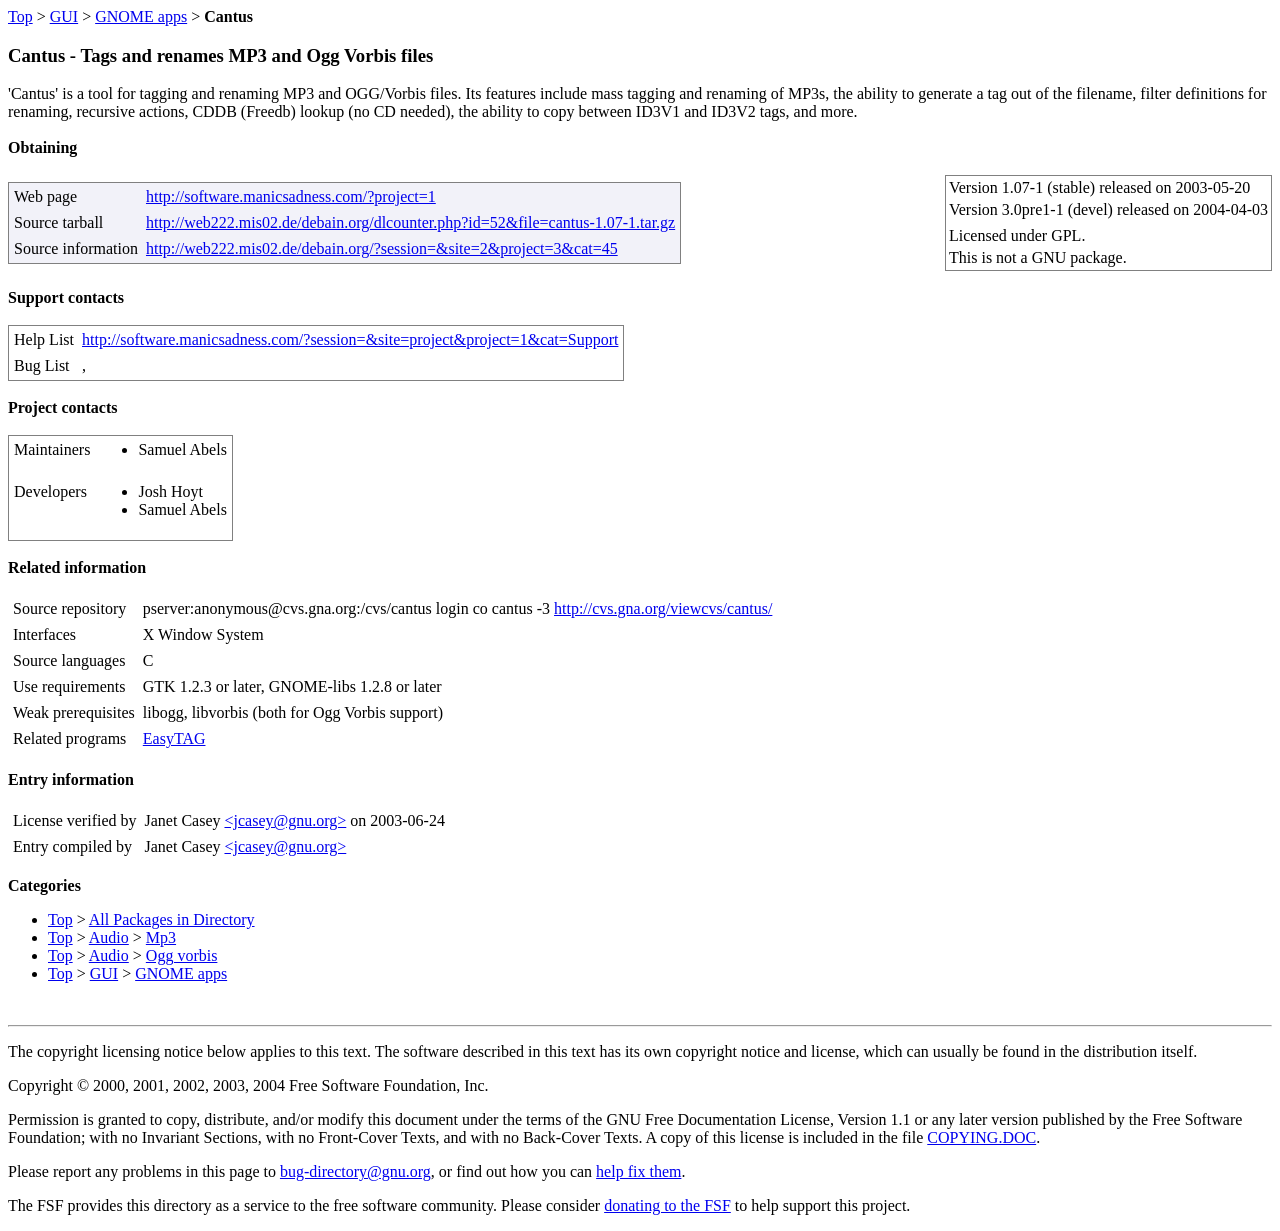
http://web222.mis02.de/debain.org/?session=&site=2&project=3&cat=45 (382, 248)
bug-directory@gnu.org (355, 1171)
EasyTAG (174, 738)
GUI (64, 16)
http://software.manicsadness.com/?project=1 (291, 196)
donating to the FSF (667, 1205)
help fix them (638, 1171)
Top (20, 16)
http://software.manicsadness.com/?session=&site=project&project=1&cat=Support (350, 339)
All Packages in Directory (172, 919)
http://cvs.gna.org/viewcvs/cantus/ (663, 608)
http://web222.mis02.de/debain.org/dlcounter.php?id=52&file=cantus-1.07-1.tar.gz (410, 222)
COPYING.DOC (981, 1137)
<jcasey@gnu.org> (285, 820)
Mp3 (161, 937)
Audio (109, 937)
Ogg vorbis (182, 955)
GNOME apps (141, 16)
